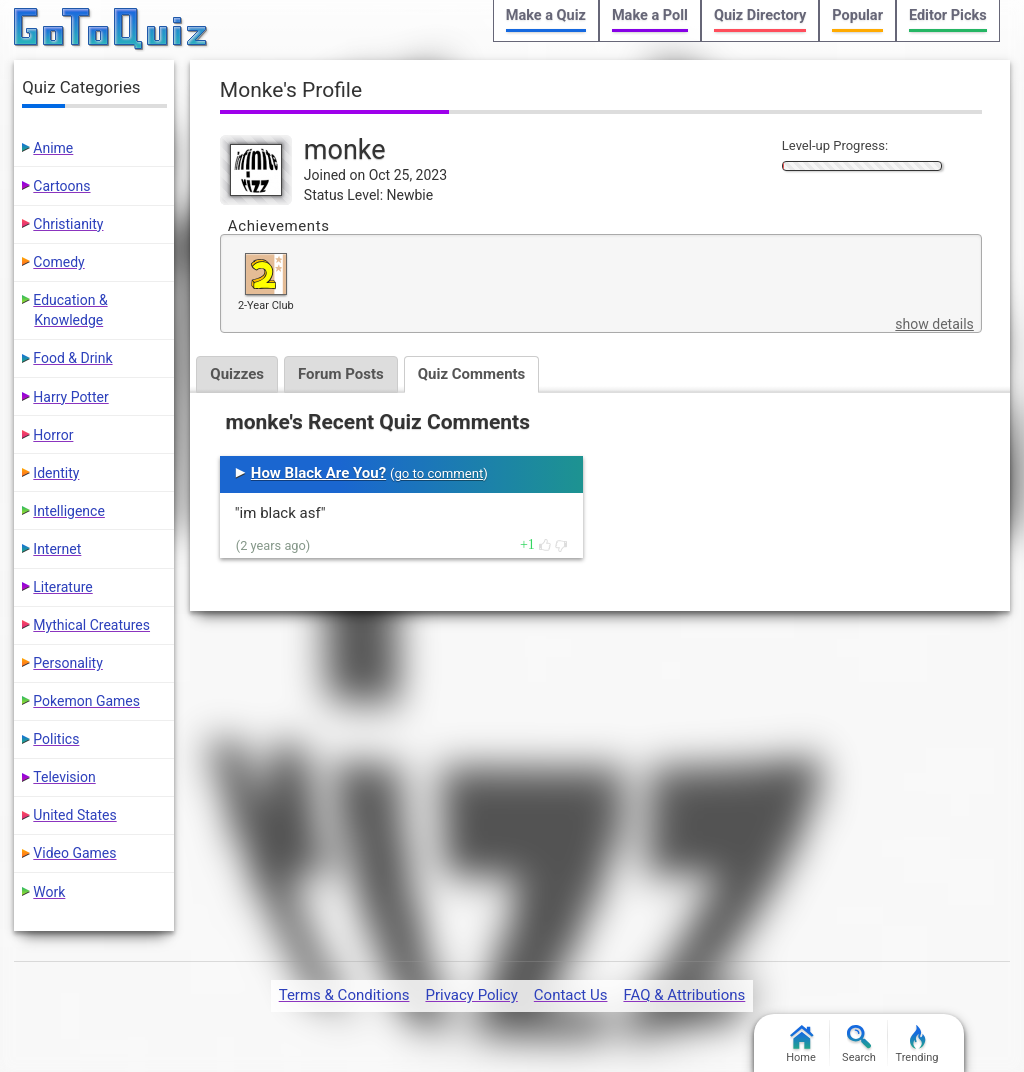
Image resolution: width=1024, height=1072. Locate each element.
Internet (57, 549)
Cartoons (61, 186)
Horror (53, 435)
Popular (857, 15)
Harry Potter (70, 397)
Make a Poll (650, 15)
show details (934, 324)
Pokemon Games (86, 701)
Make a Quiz (546, 15)
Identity (56, 473)
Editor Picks (948, 15)
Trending (917, 1044)
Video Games (74, 853)
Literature (62, 587)
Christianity (68, 224)
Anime (53, 148)
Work (49, 892)
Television (64, 777)
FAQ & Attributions (684, 995)
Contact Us (571, 995)
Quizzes (237, 374)
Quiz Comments (472, 374)
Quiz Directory (760, 15)
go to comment (438, 473)
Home (801, 1044)
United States (74, 815)
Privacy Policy (471, 995)
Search (859, 1044)
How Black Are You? (318, 473)
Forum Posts (341, 374)
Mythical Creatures (91, 625)
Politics (56, 739)
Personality (67, 663)
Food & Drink (72, 358)
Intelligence (69, 511)
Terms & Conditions (344, 995)
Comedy (58, 262)
